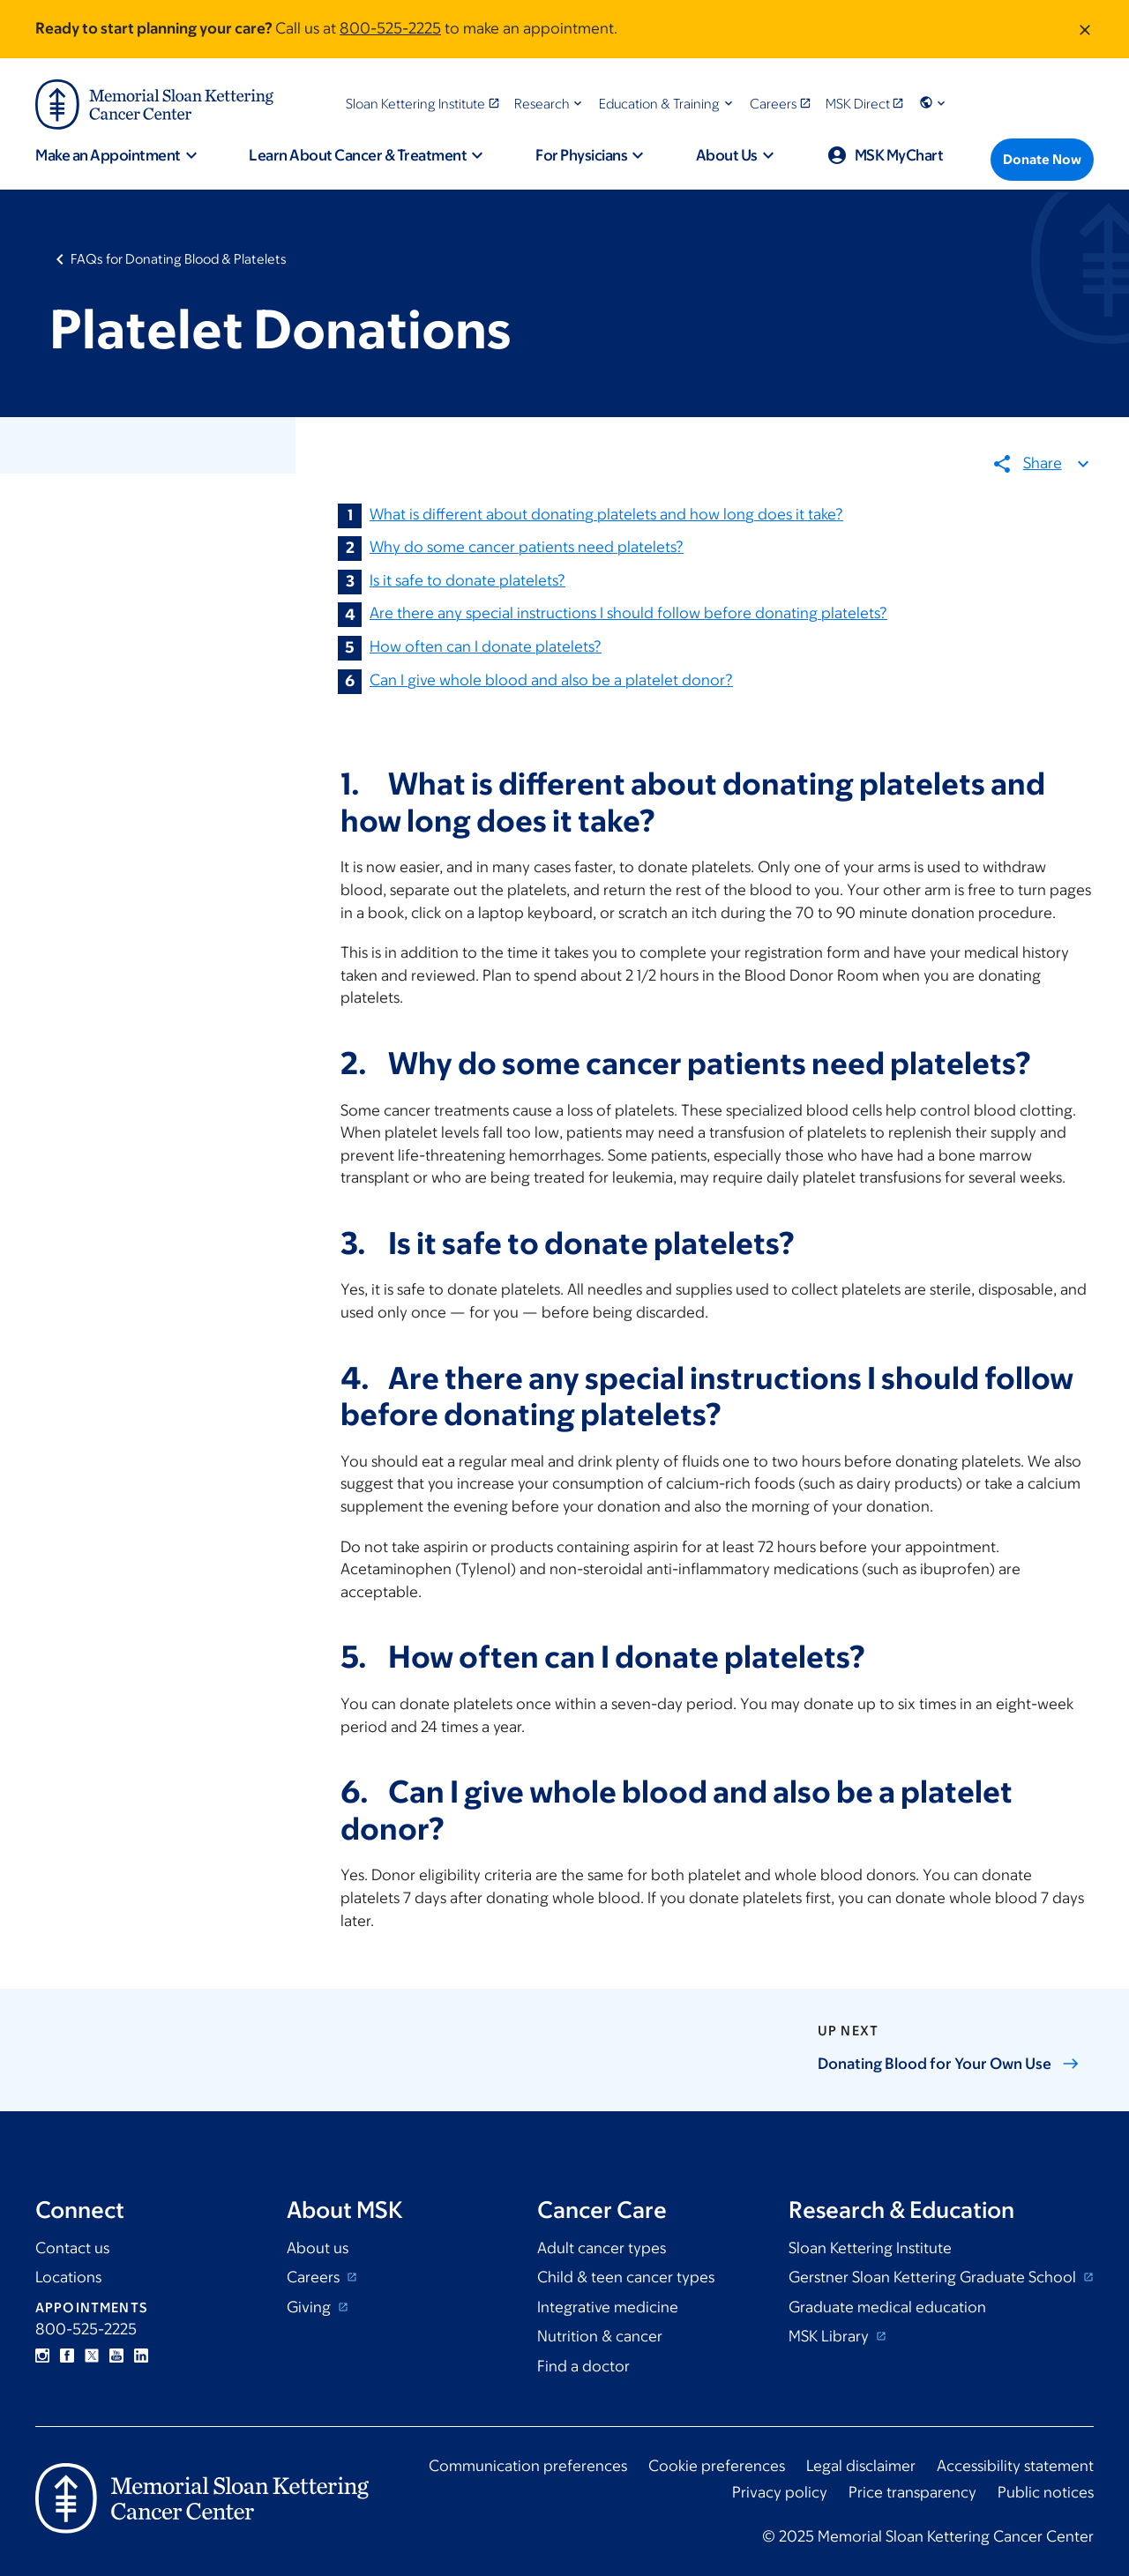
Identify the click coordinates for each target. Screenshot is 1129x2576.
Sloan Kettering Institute (870, 2248)
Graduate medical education (887, 2307)
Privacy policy (779, 2492)
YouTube (116, 2355)
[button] (550, 103)
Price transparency (912, 2492)
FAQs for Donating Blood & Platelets (179, 258)
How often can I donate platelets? (486, 646)
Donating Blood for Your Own (949, 2063)
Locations (68, 2277)
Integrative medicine (607, 2307)
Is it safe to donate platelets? (467, 580)
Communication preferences (528, 2466)
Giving (310, 2307)
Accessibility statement (1015, 2466)
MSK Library (830, 2336)
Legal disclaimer (861, 2466)
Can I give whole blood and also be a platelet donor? (551, 680)
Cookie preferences (716, 2466)
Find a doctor (583, 2366)
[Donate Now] (1042, 159)
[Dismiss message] (1085, 29)
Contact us (72, 2248)
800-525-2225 (390, 28)
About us (317, 2248)
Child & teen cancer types (625, 2277)
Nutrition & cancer (599, 2336)
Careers (315, 2277)
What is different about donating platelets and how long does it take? (606, 514)
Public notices (1046, 2492)
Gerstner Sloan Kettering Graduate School (934, 2277)
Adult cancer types (601, 2248)
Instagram (42, 2355)
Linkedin (141, 2355)
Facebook (67, 2355)
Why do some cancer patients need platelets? (527, 547)
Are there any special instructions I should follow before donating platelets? (628, 614)
